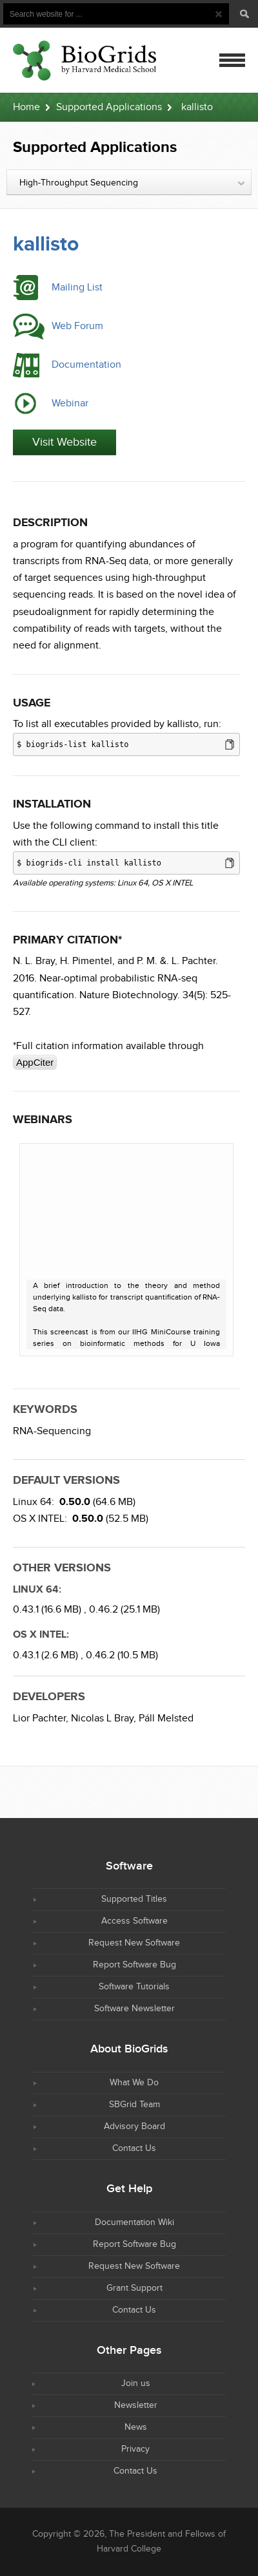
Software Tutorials (134, 1987)
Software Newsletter (134, 2008)
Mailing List (77, 287)
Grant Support (134, 2288)
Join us (135, 2383)
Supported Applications (109, 107)
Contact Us (134, 2148)
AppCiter (35, 1062)
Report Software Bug (134, 1965)
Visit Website (64, 442)
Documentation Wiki (134, 2222)
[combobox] (129, 182)
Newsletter (135, 2405)
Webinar (70, 403)
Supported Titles (134, 1899)
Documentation (86, 365)
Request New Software (134, 1943)
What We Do (134, 2083)
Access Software (134, 1921)
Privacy (135, 2449)
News (135, 2427)
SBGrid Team (134, 2104)
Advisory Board (134, 2126)
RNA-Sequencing (52, 1431)
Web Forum (77, 326)
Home (26, 107)
